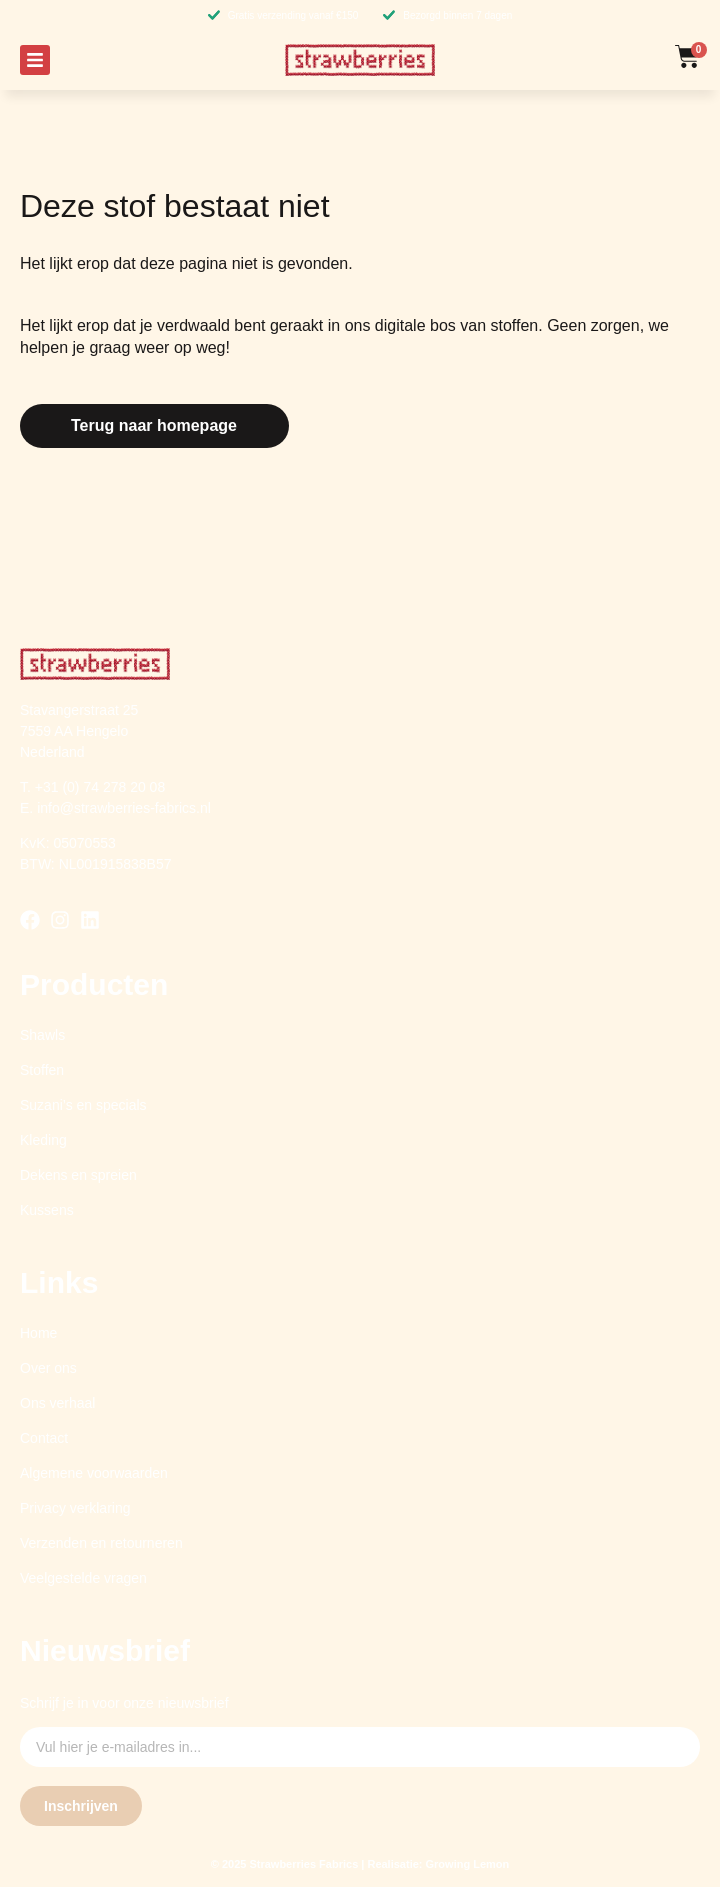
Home (38, 1333)
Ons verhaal (57, 1403)
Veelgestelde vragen (83, 1578)
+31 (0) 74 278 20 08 (100, 787)
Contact (44, 1438)
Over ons (48, 1368)
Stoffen (42, 1070)
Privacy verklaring (75, 1508)
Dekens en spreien (78, 1175)
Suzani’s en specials (83, 1105)
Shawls (42, 1035)
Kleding (43, 1140)
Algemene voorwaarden (94, 1473)
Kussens (47, 1210)
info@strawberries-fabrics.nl (124, 808)
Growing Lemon (468, 1864)
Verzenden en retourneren (101, 1543)
